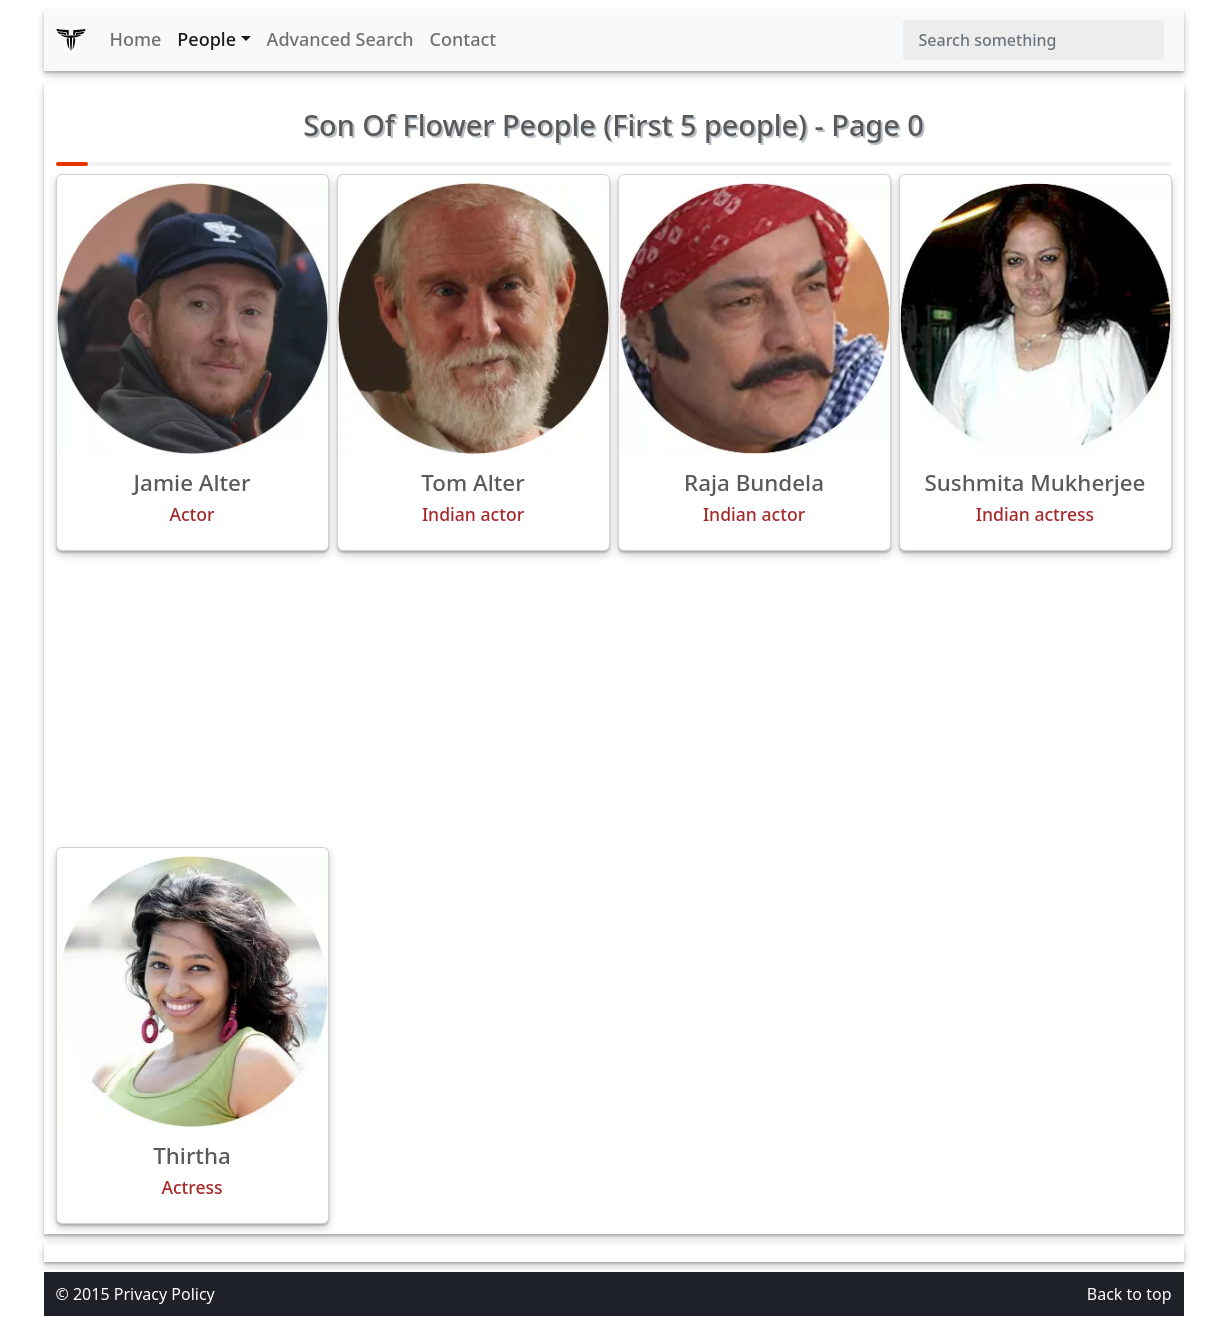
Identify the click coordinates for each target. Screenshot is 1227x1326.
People (206, 39)
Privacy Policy (164, 1294)
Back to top (1129, 1294)
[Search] (1033, 40)
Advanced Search (340, 39)
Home (136, 39)
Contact (463, 39)
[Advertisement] (614, 699)
